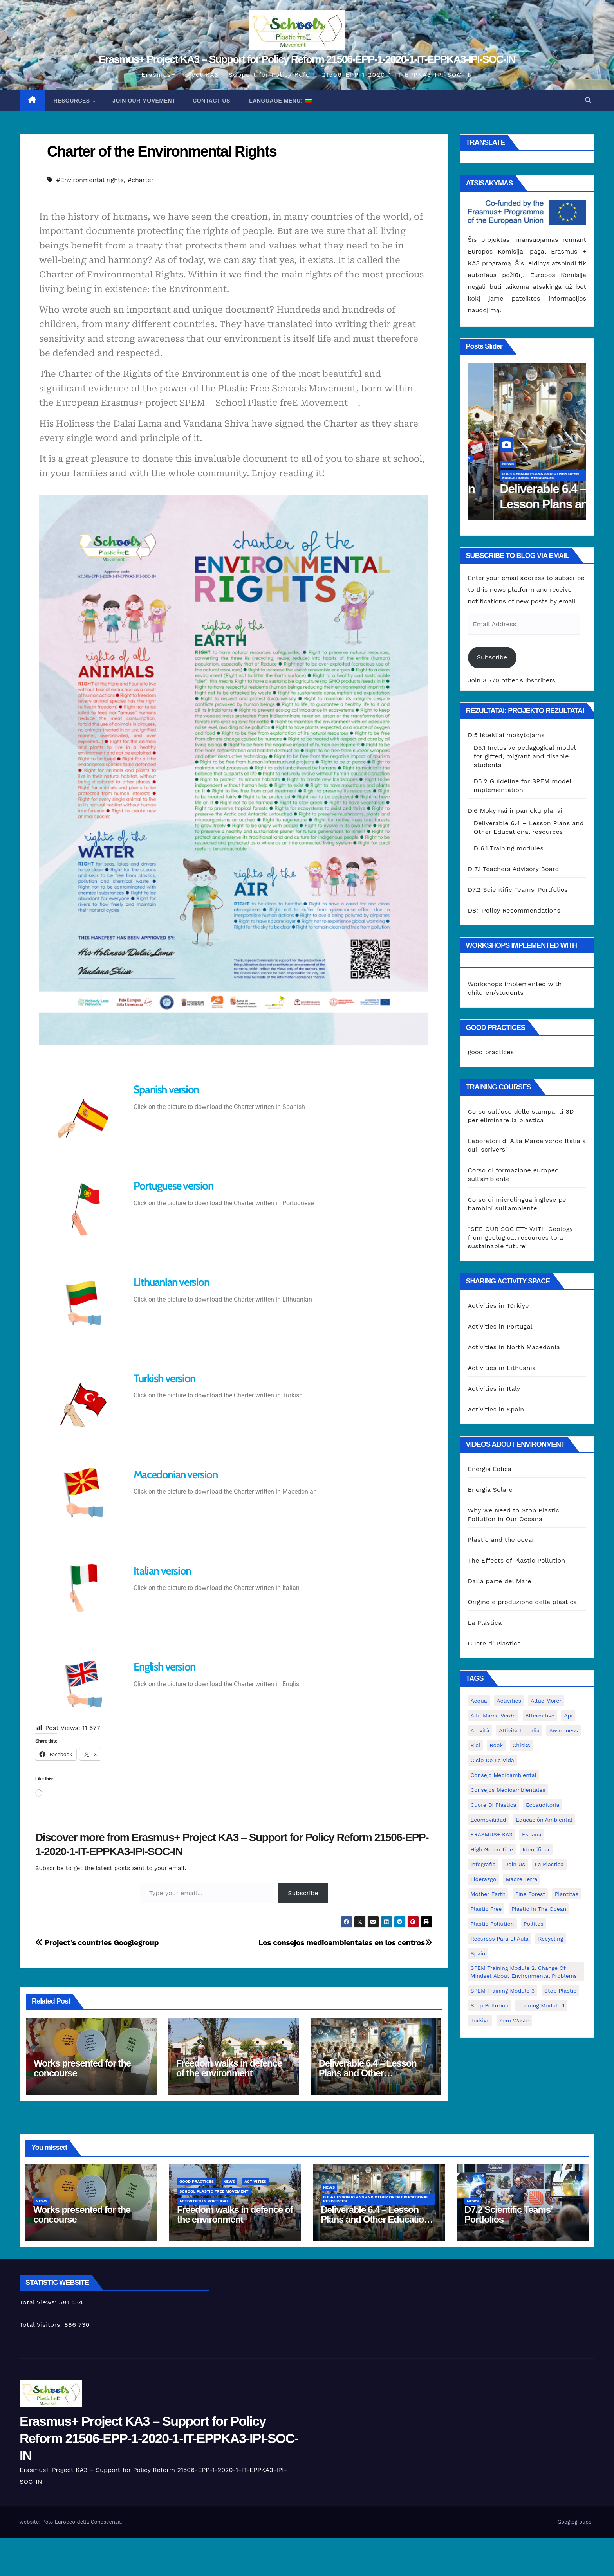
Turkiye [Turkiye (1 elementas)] (480, 2020)
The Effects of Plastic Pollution (516, 1560)
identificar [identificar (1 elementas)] (536, 1849)
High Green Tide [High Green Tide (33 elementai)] (492, 1849)
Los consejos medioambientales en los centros (345, 1942)
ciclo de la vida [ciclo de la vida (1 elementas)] (492, 1760)
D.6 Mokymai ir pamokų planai (515, 810)
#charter (141, 180)
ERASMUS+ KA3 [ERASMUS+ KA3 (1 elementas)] (492, 1834)
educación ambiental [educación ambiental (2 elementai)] (544, 1819)
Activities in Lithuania (502, 1368)
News (526, 458)
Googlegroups (574, 2522)
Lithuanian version (171, 1282)
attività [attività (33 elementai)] (480, 1730)
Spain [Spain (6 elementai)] (478, 1953)
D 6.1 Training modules (509, 848)
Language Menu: (279, 100)
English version (164, 1666)
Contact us (211, 100)
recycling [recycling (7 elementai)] (550, 1938)
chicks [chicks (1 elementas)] (521, 1745)
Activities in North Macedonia (514, 1347)
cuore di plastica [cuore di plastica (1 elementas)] (493, 1805)
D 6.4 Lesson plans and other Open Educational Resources (376, 2199)
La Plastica (485, 1622)
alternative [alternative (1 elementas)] (540, 1715)
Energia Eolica (490, 1469)
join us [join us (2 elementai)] (515, 1864)
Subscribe (303, 1893)
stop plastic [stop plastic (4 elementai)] (560, 1990)
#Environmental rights (90, 180)
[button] (588, 100)
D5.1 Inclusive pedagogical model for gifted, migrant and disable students (525, 756)
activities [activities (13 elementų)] (509, 1701)
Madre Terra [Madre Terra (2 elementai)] (522, 1879)
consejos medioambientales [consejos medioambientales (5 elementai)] (508, 1790)
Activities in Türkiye (498, 1305)
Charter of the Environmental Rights (161, 151)
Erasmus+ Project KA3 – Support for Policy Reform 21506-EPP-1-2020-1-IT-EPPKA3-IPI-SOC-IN (307, 59)
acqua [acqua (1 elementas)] (479, 1701)
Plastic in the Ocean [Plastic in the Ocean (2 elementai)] (538, 1909)
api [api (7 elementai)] (568, 1715)
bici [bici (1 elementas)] (475, 1745)
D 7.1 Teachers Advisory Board (513, 869)
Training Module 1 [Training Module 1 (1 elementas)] (541, 2005)
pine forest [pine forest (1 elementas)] (530, 1894)
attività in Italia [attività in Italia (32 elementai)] (519, 1730)
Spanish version (166, 1089)
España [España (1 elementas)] (532, 1834)
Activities (552, 458)
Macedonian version (176, 1474)
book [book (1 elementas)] (496, 1745)
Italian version (162, 1570)
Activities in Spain (496, 1409)
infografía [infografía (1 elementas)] (483, 1864)
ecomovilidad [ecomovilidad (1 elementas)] (488, 1819)
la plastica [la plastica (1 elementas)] (549, 1864)
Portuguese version (173, 1185)
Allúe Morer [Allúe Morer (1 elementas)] (546, 1701)
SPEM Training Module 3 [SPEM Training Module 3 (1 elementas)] (503, 1990)
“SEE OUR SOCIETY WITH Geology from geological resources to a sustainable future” (520, 1237)
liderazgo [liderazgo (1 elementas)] (484, 1879)
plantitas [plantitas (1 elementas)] (566, 1894)
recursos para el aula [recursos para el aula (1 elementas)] (500, 1938)
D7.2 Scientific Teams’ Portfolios (518, 889)
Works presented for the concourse (82, 2068)
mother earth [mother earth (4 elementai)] (488, 1894)
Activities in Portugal (501, 478)
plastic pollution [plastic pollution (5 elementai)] (492, 1924)
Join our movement (143, 100)
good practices (493, 458)
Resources (73, 100)
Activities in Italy (494, 1388)
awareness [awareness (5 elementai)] (563, 1730)
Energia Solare (490, 1489)
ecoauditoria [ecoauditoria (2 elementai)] (543, 1805)
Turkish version (164, 1378)
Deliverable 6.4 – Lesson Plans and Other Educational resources (368, 2073)
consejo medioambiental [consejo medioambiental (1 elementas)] (503, 1775)
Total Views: (39, 2302)
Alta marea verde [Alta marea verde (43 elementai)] (493, 1715)
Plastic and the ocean (502, 1539)
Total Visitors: (42, 2324)
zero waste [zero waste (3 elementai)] (514, 2020)
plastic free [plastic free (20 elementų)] (486, 1909)
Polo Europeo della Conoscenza (81, 2522)
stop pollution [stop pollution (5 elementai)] (490, 2005)
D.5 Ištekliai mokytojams (506, 735)
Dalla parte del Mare (499, 1581)
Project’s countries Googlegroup (97, 1942)
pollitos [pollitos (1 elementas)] (534, 1924)
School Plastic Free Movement (510, 468)
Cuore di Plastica (494, 1643)
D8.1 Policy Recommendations (514, 910)
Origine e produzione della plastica (522, 1602)
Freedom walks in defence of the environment (229, 2068)
